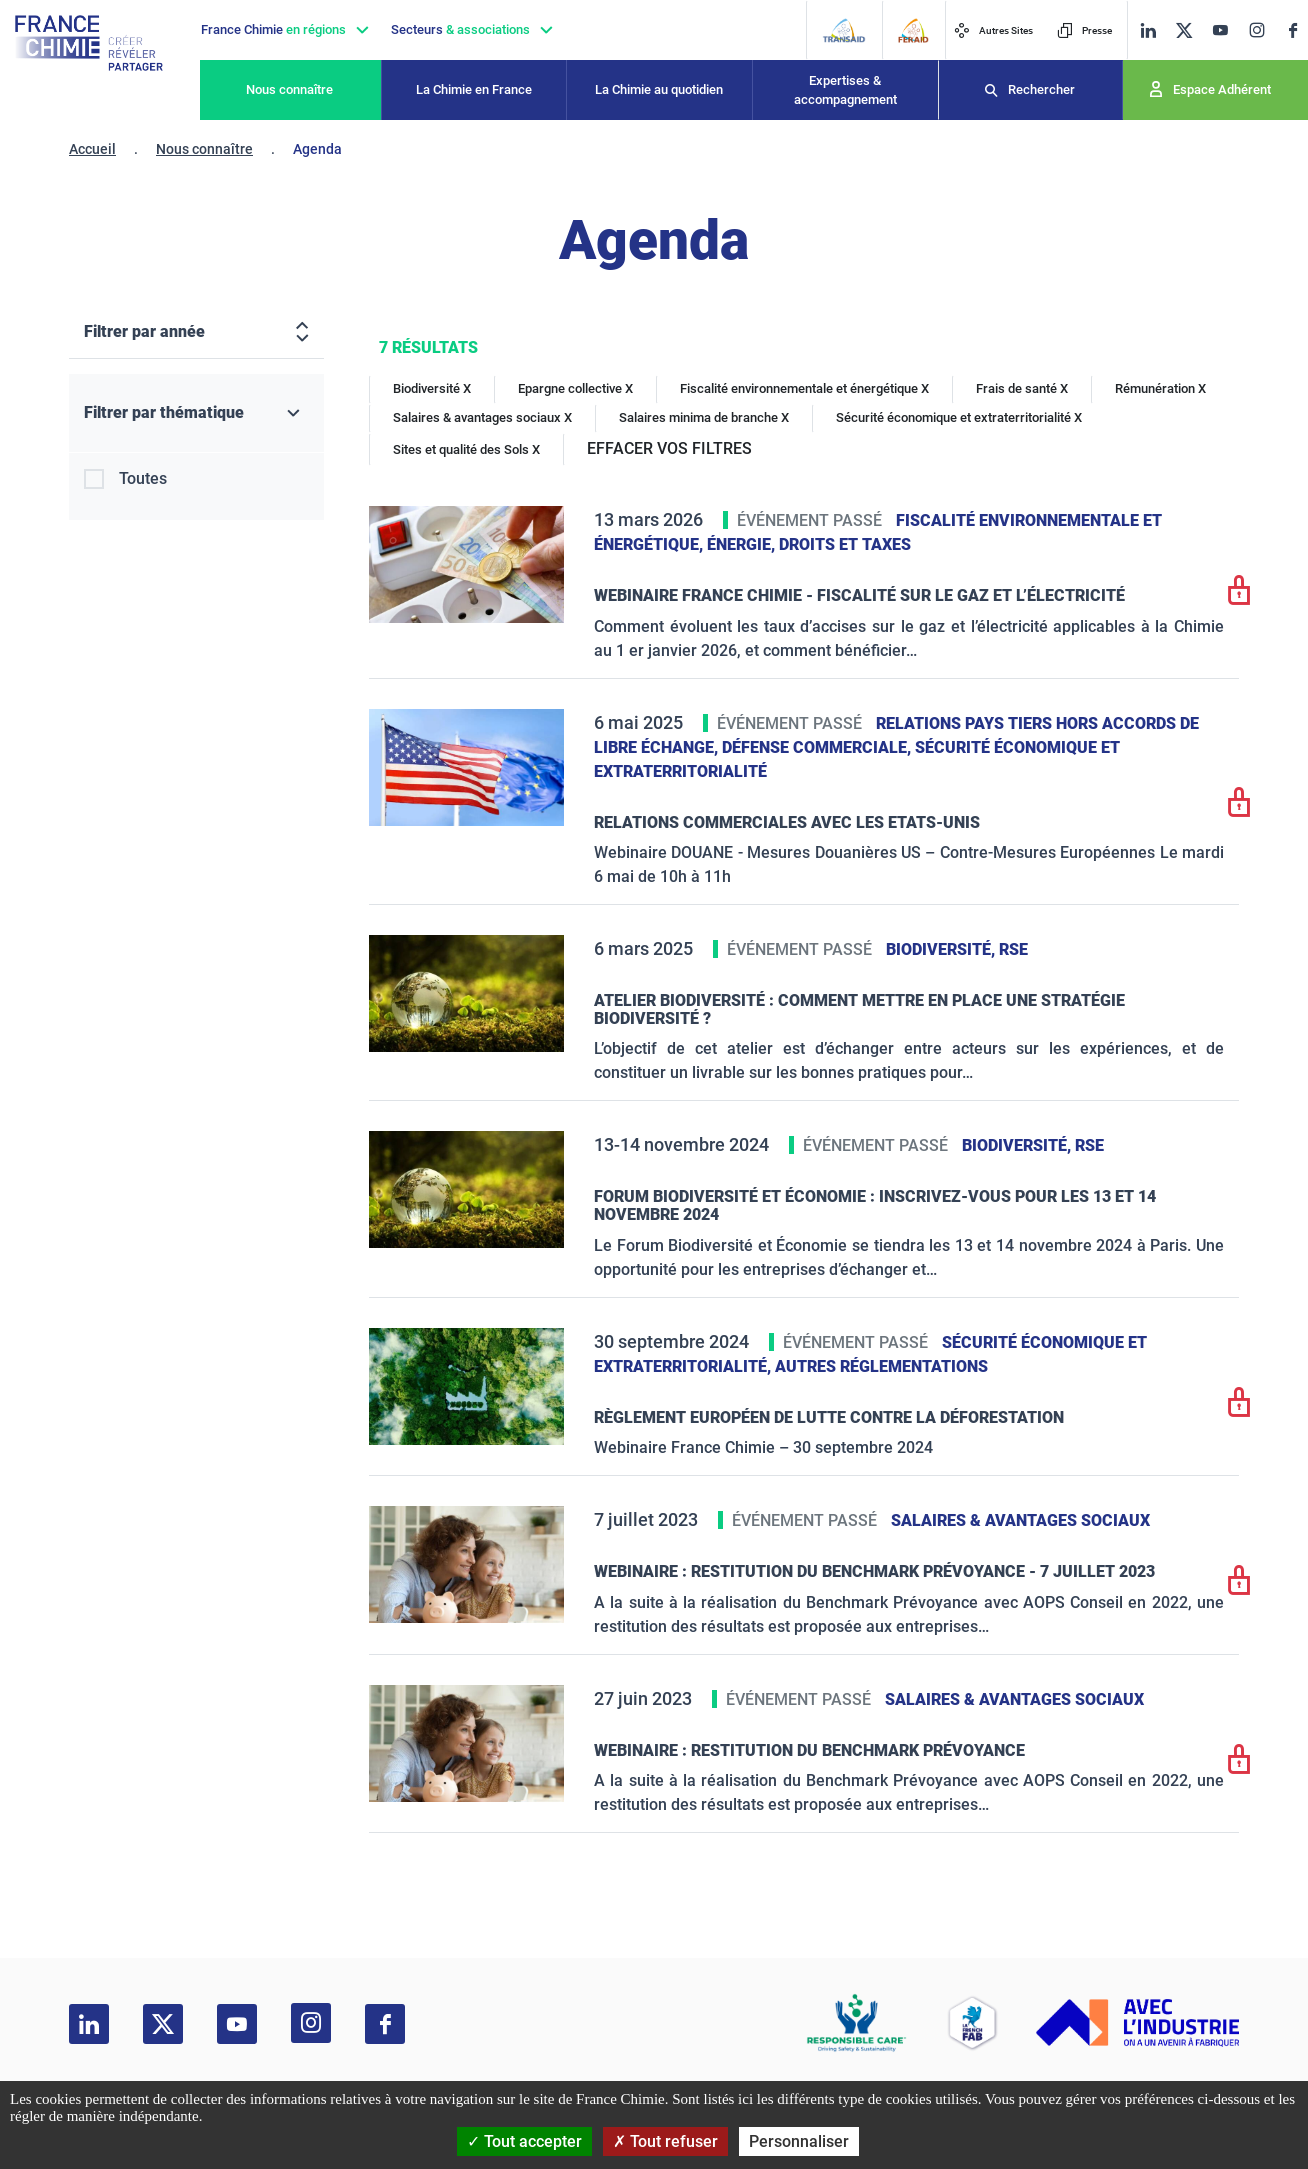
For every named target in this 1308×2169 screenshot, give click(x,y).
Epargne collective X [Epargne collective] (575, 388)
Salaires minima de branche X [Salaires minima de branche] (704, 417)
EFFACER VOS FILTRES (669, 448)
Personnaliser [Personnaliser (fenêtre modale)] (799, 2141)
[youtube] (1220, 30)
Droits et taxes (845, 544)
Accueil (92, 149)
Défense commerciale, (818, 747)
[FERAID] (913, 30)
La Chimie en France (474, 89)
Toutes (143, 478)
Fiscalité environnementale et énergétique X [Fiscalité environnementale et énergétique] (804, 388)
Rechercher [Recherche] (1041, 89)
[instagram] (1256, 30)
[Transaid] (843, 30)
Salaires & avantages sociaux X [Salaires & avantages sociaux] (482, 417)
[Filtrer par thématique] (196, 413)
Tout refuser (665, 2141)
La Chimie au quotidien (659, 89)
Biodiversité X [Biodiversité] (432, 388)
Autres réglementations (881, 1366)
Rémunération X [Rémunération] (1160, 388)
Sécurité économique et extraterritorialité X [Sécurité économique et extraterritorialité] (959, 417)
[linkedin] (1148, 30)
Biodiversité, (942, 949)
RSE (1013, 949)
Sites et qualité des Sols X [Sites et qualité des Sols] (466, 449)
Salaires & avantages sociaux (1020, 1520)
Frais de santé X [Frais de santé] (1022, 388)
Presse (1084, 30)
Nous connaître (289, 89)
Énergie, (743, 544)
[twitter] (1184, 30)
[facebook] (1293, 30)
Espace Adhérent (1222, 89)
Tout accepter (524, 2141)
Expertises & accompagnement (845, 90)
